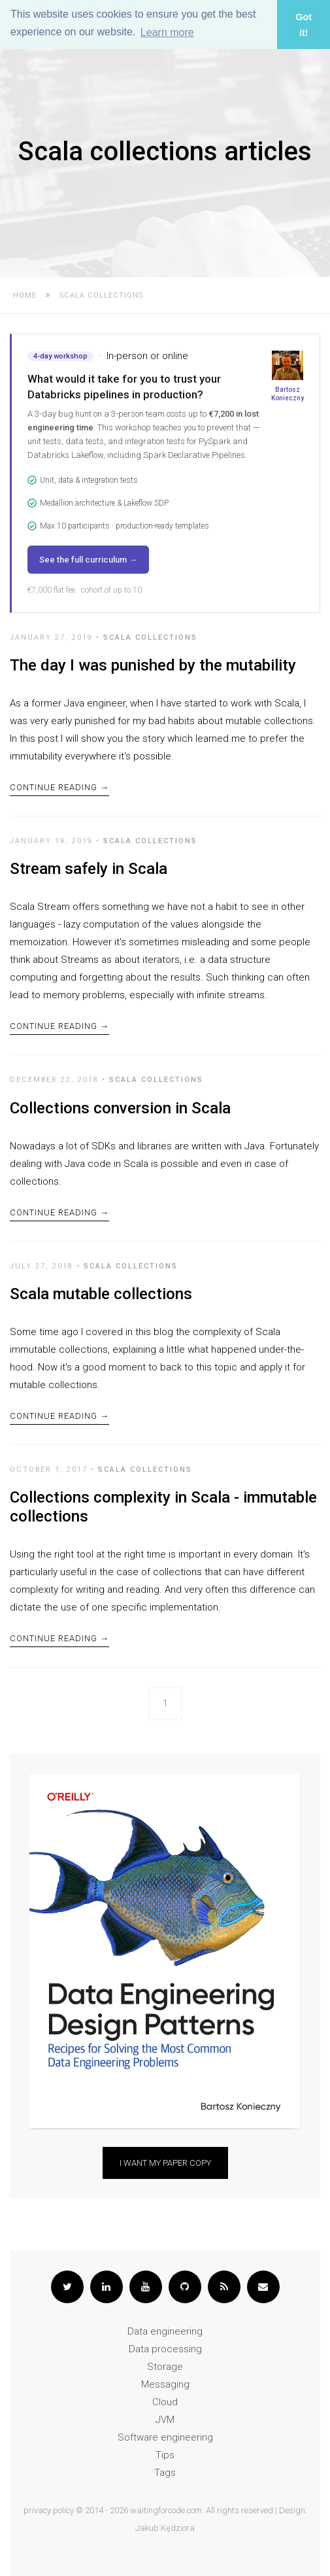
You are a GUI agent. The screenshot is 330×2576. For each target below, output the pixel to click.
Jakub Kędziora (165, 2528)
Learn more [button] (167, 32)
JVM (165, 2420)
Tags (165, 2473)
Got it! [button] (303, 25)
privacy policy (49, 2510)
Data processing (165, 2349)
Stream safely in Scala (88, 869)
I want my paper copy (165, 2163)
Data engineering (165, 2331)
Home (25, 295)
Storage (165, 2367)
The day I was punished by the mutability (153, 665)
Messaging (165, 2384)
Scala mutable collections (101, 1294)
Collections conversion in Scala (120, 1108)
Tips (165, 2455)
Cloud (165, 2402)
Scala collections (150, 637)
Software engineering (165, 2437)
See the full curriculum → (88, 560)
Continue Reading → (59, 787)
